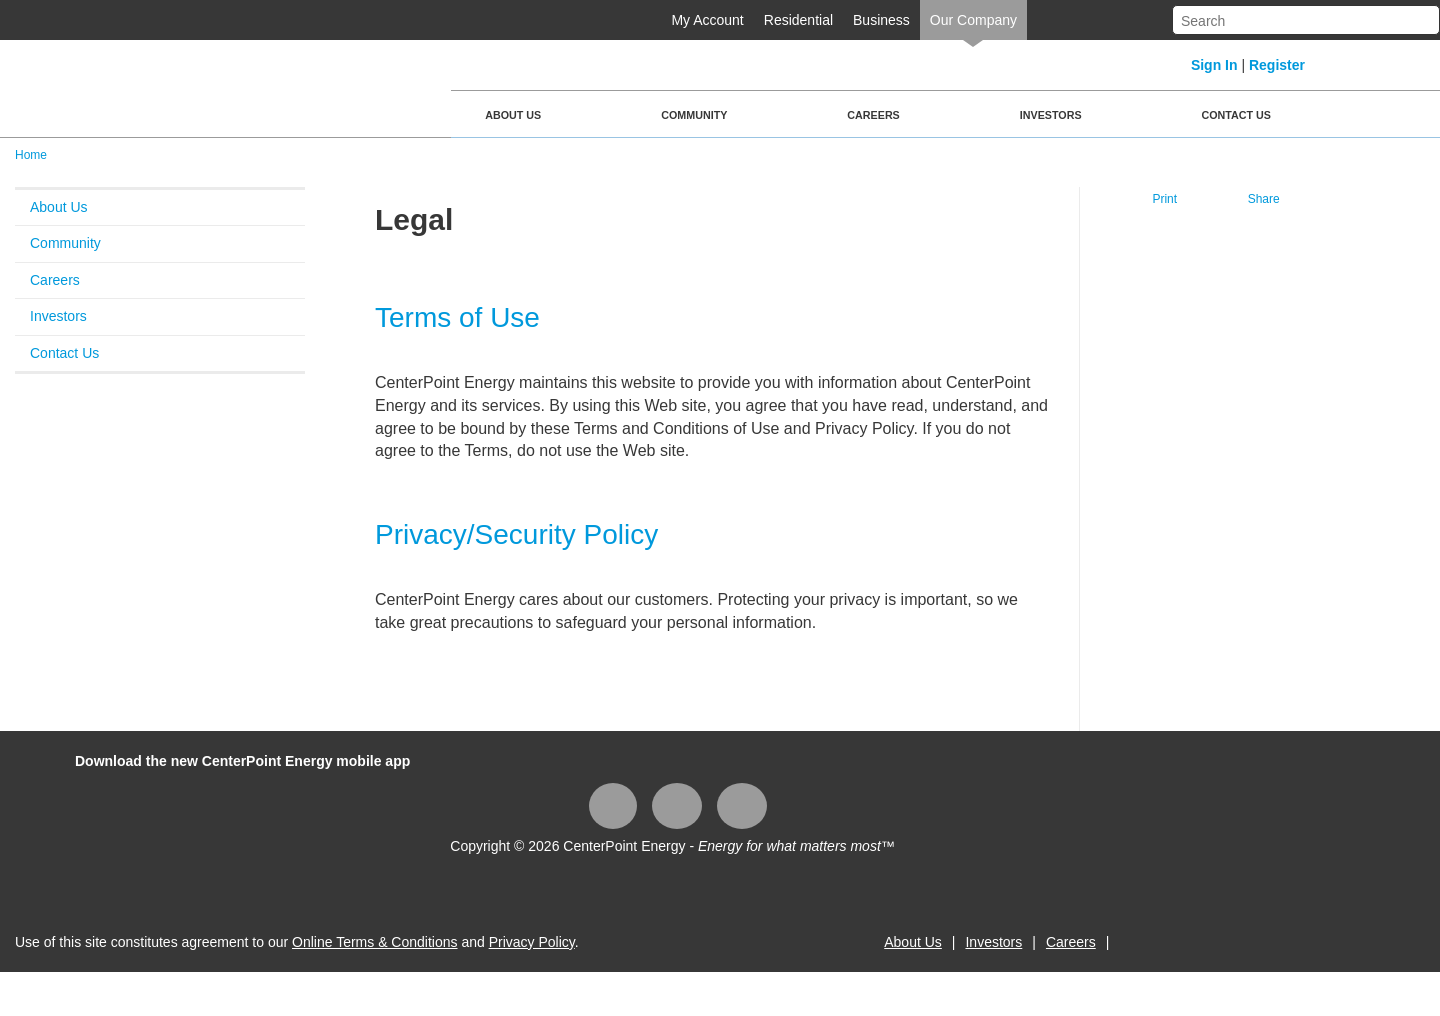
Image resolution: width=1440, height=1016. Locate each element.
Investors (1051, 115)
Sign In (1214, 65)
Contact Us (1236, 115)
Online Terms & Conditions (374, 942)
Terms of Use (457, 317)
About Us (513, 115)
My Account (707, 20)
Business (881, 20)
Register (1277, 65)
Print (1164, 199)
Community (694, 115)
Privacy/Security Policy (516, 534)
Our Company (973, 20)
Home (31, 155)
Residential (798, 20)
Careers (873, 115)
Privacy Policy (532, 942)
